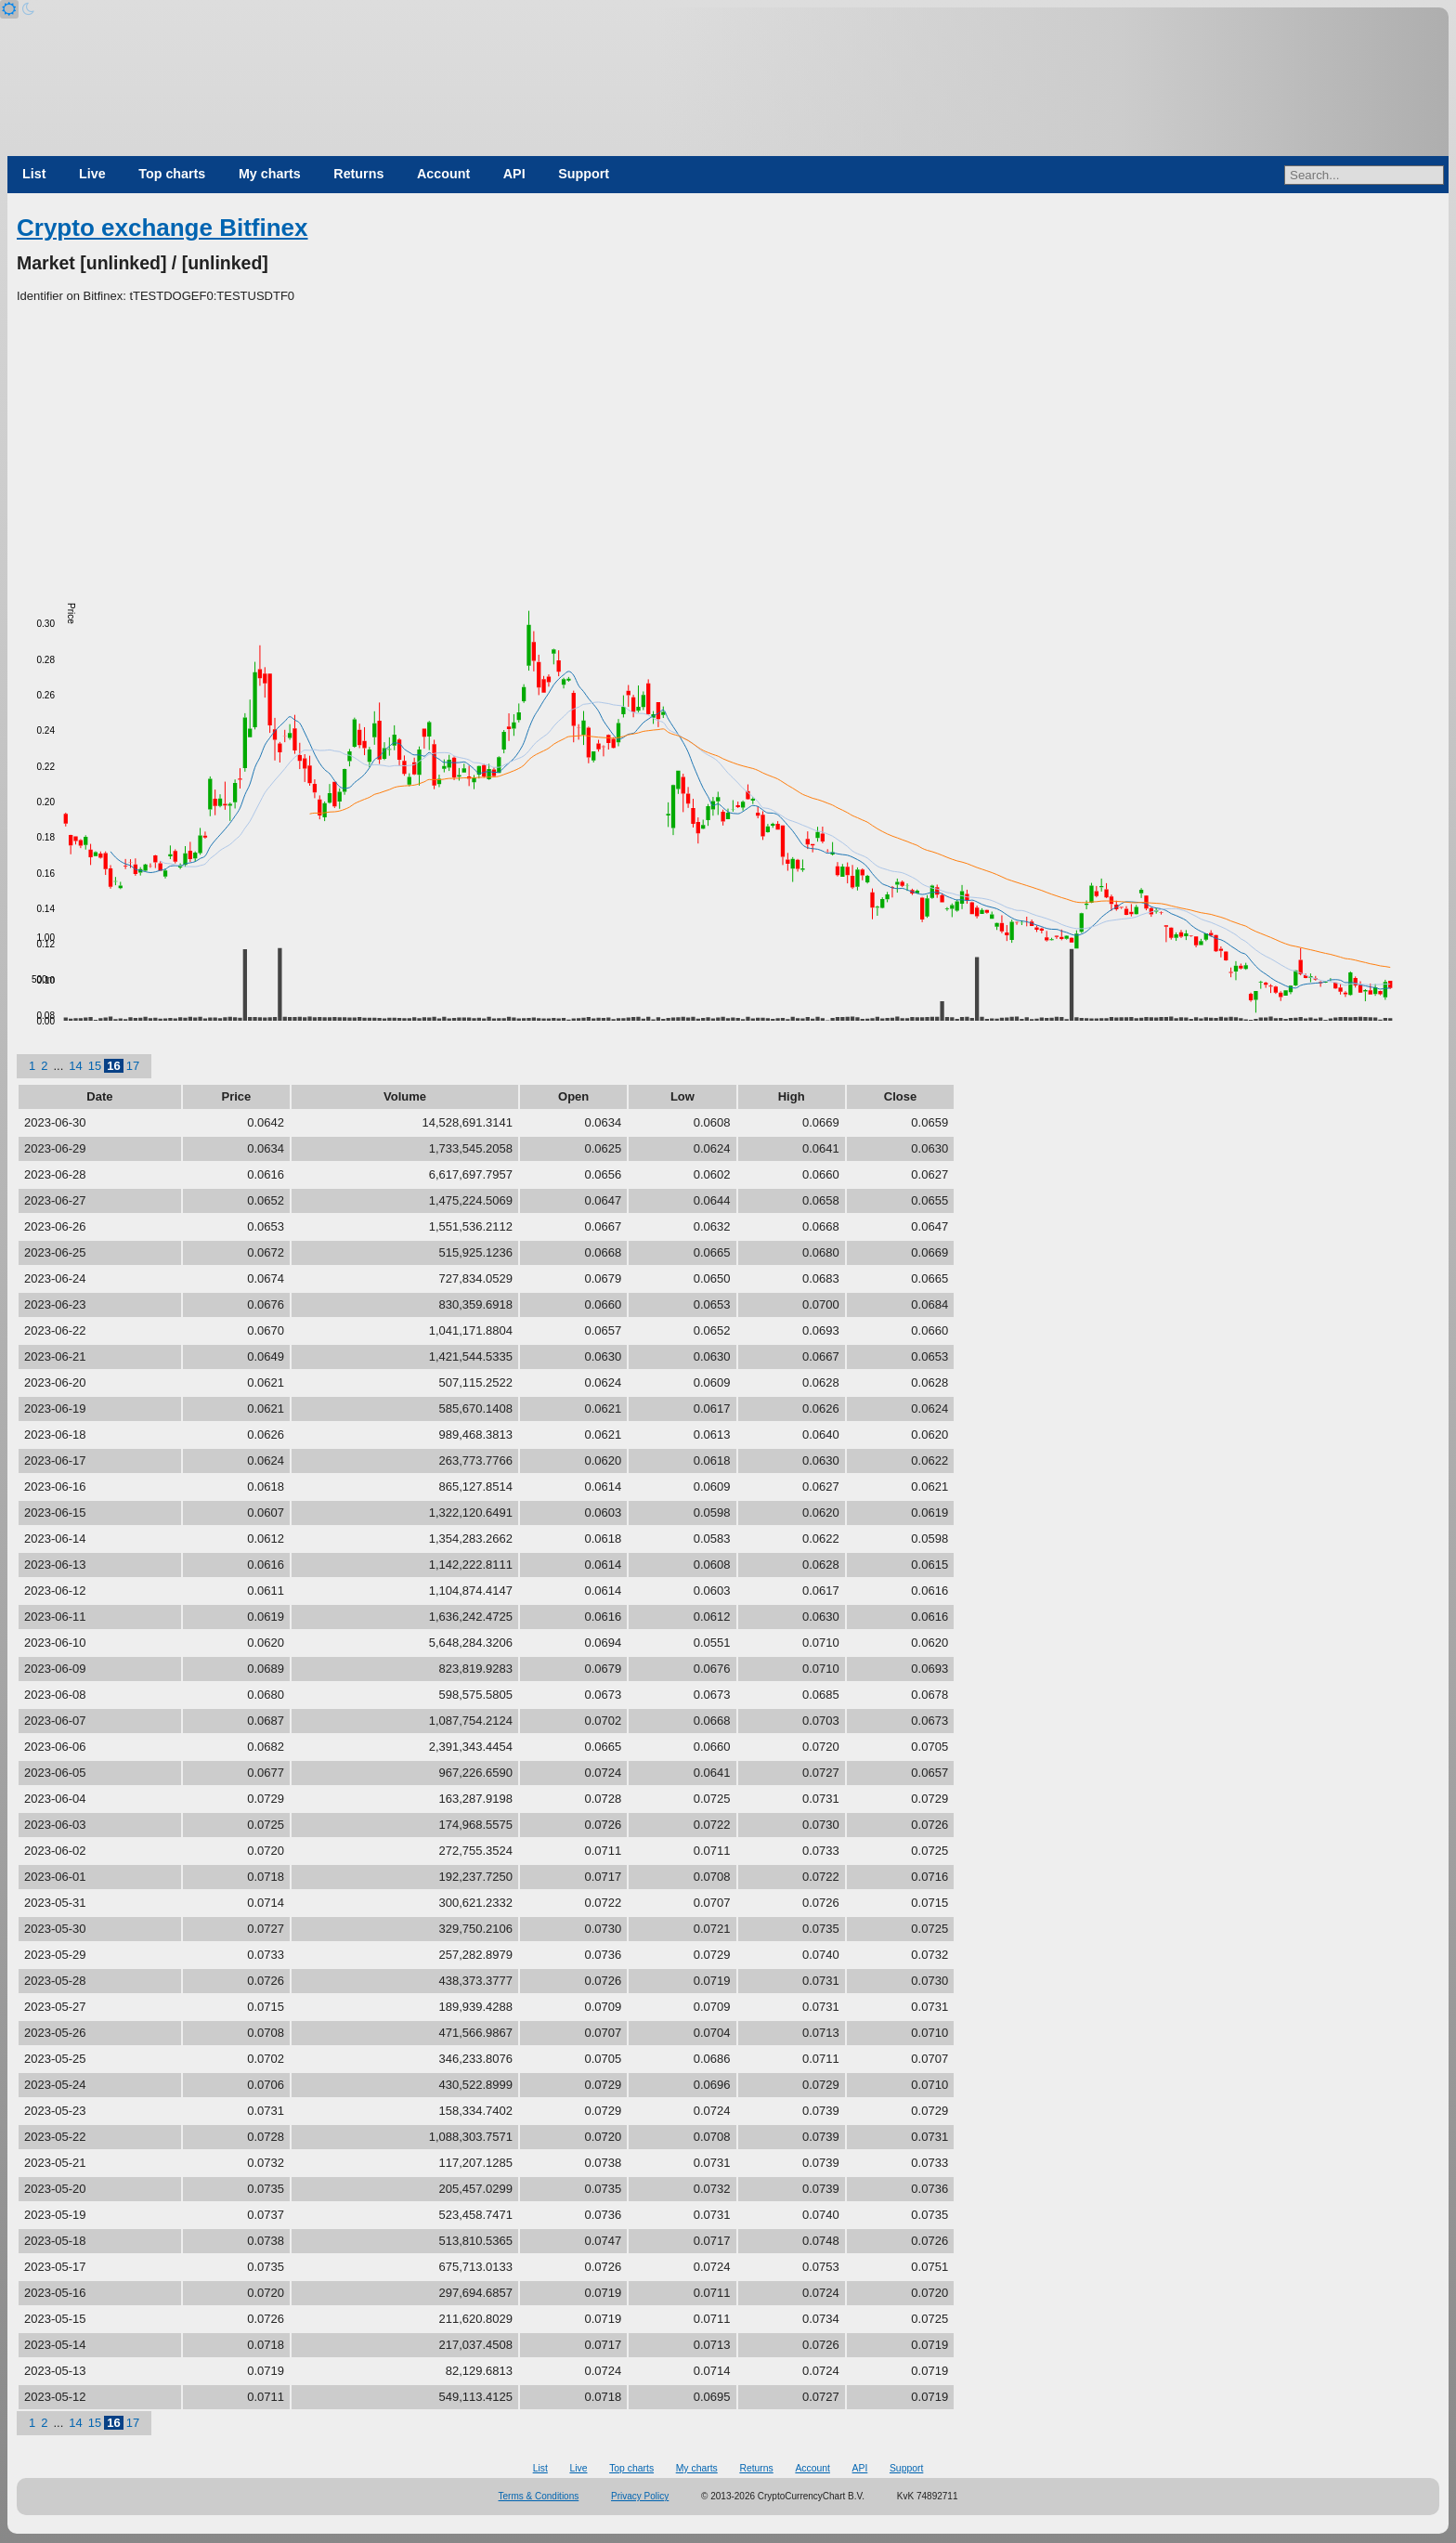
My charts (270, 173)
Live (92, 173)
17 (132, 1066)
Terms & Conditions (539, 2496)
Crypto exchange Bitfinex (162, 227)
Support (583, 173)
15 (94, 1066)
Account (443, 173)
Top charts (171, 173)
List (34, 173)
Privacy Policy (640, 2496)
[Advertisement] (728, 445)
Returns (358, 173)
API (514, 173)
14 (75, 1066)
